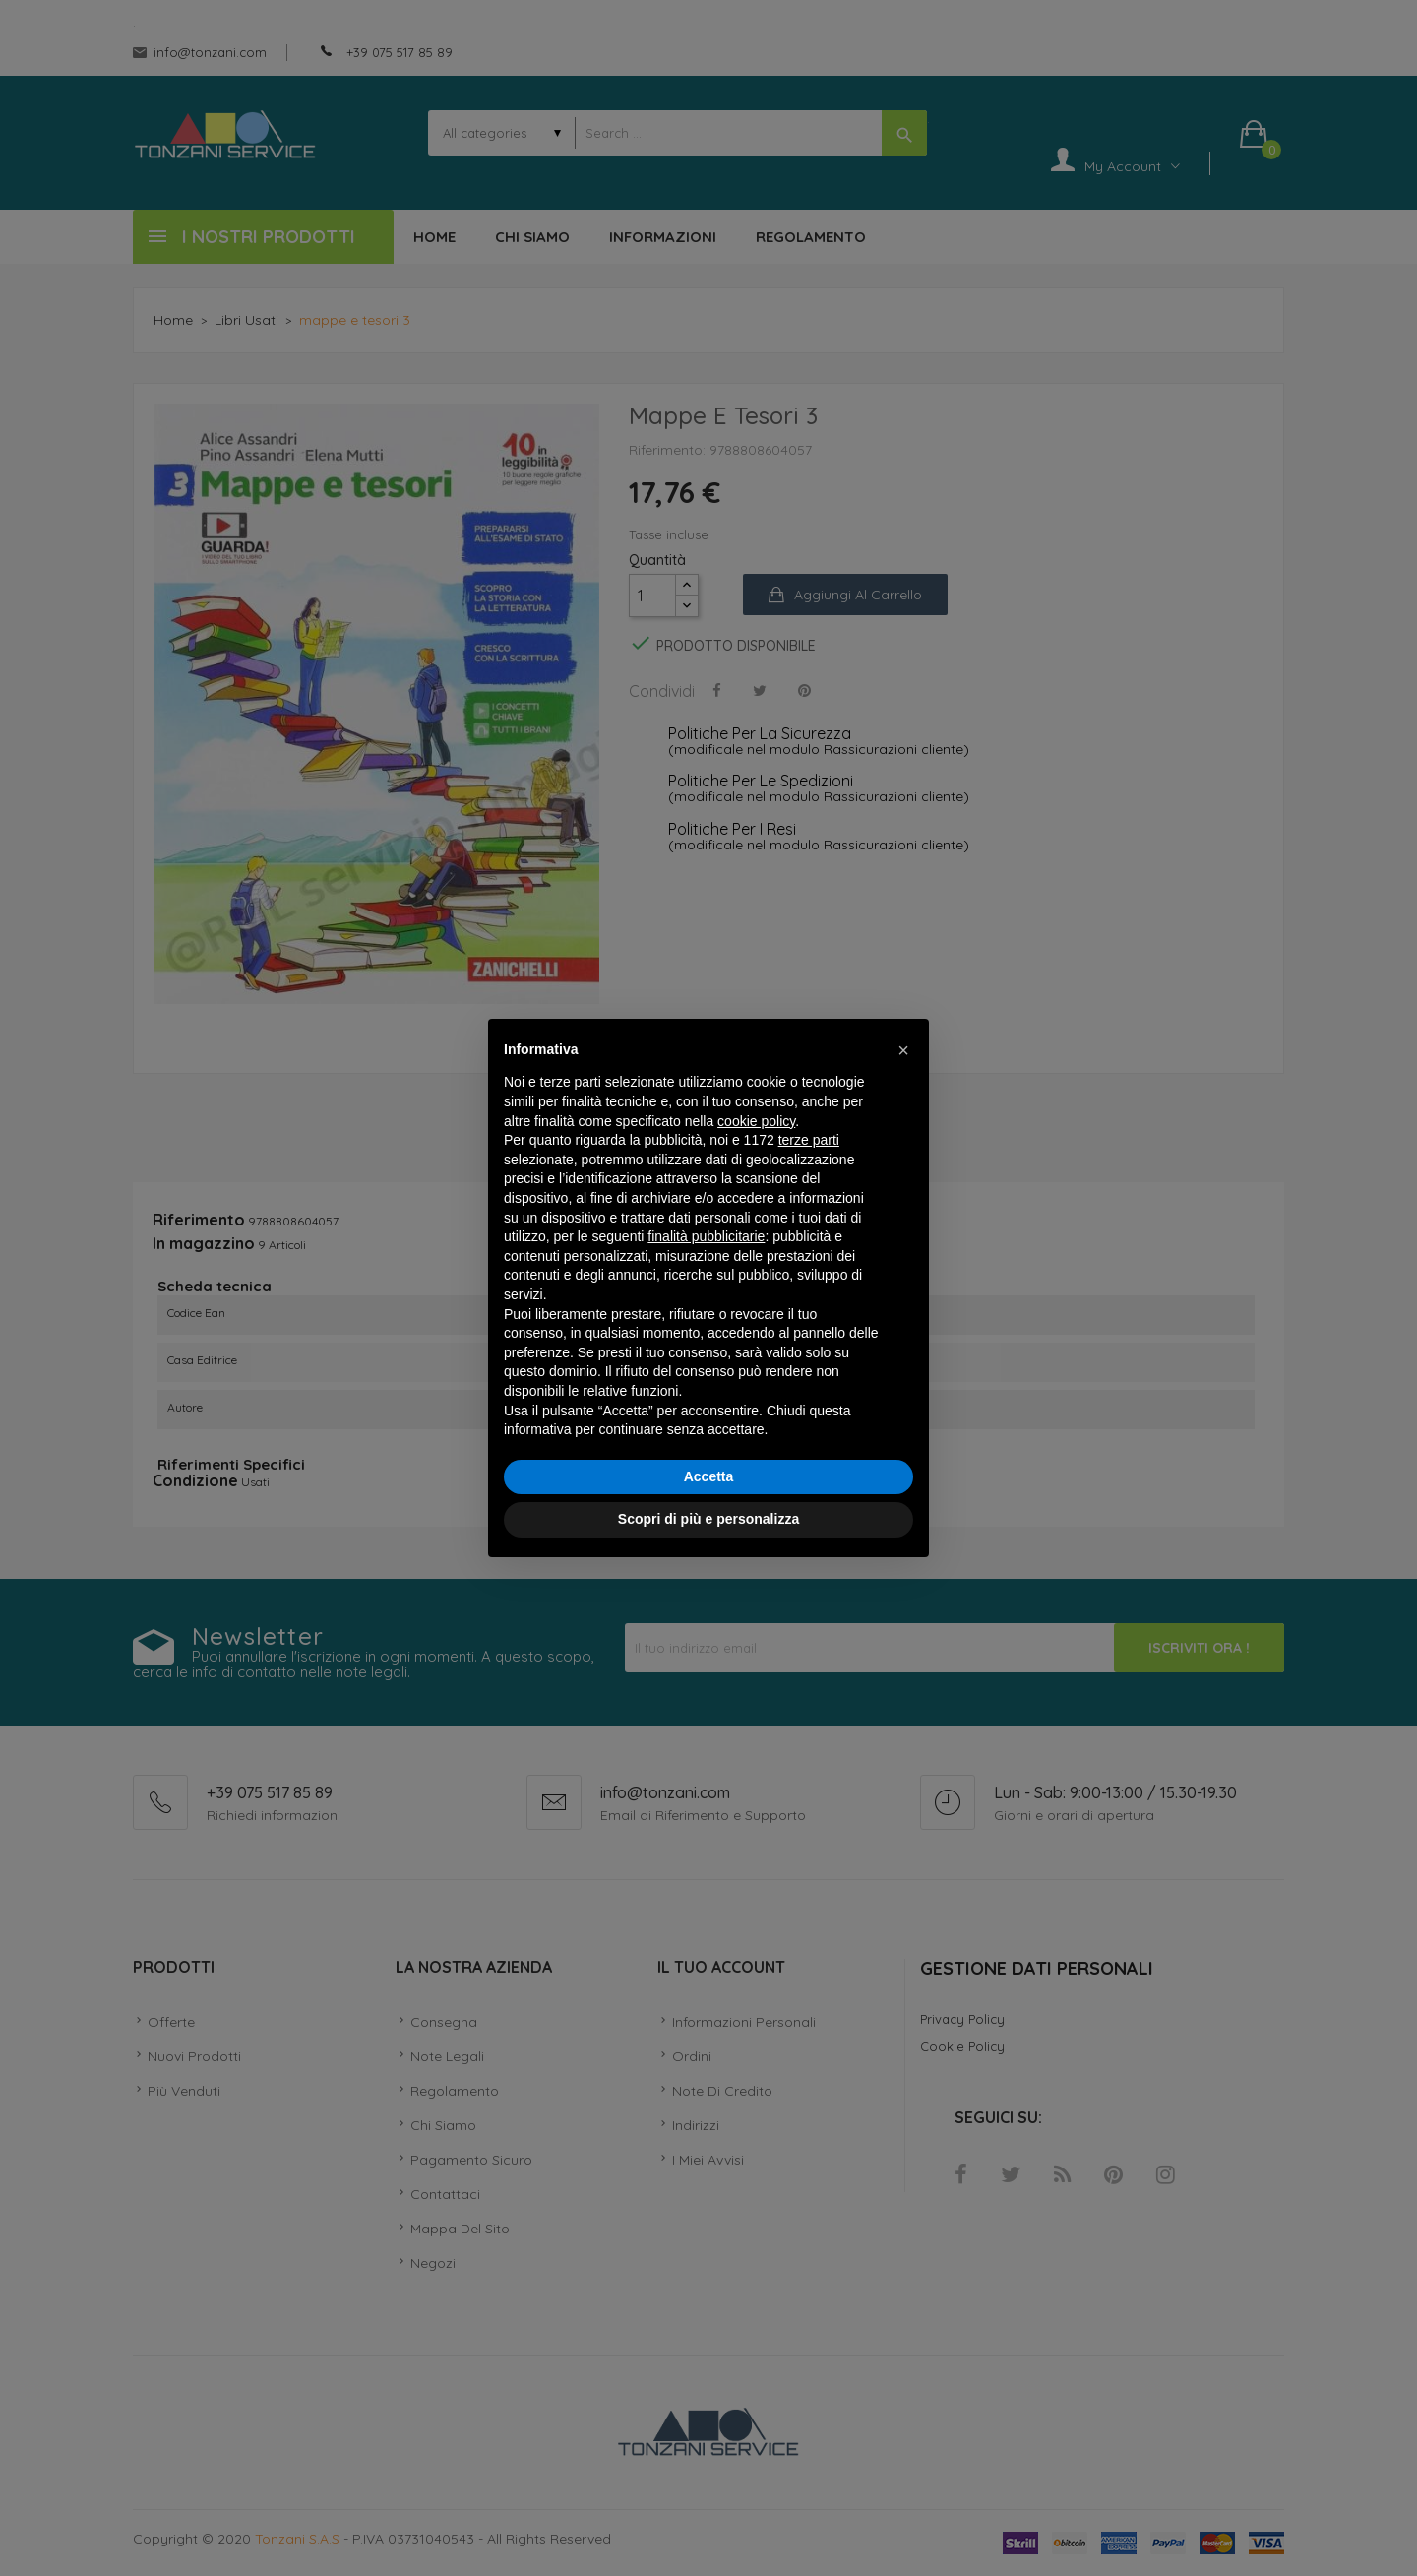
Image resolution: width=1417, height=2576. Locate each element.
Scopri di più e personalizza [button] (708, 1519)
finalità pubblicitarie (706, 1236)
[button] (903, 1050)
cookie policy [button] (756, 1121)
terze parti (808, 1140)
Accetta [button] (709, 1476)
